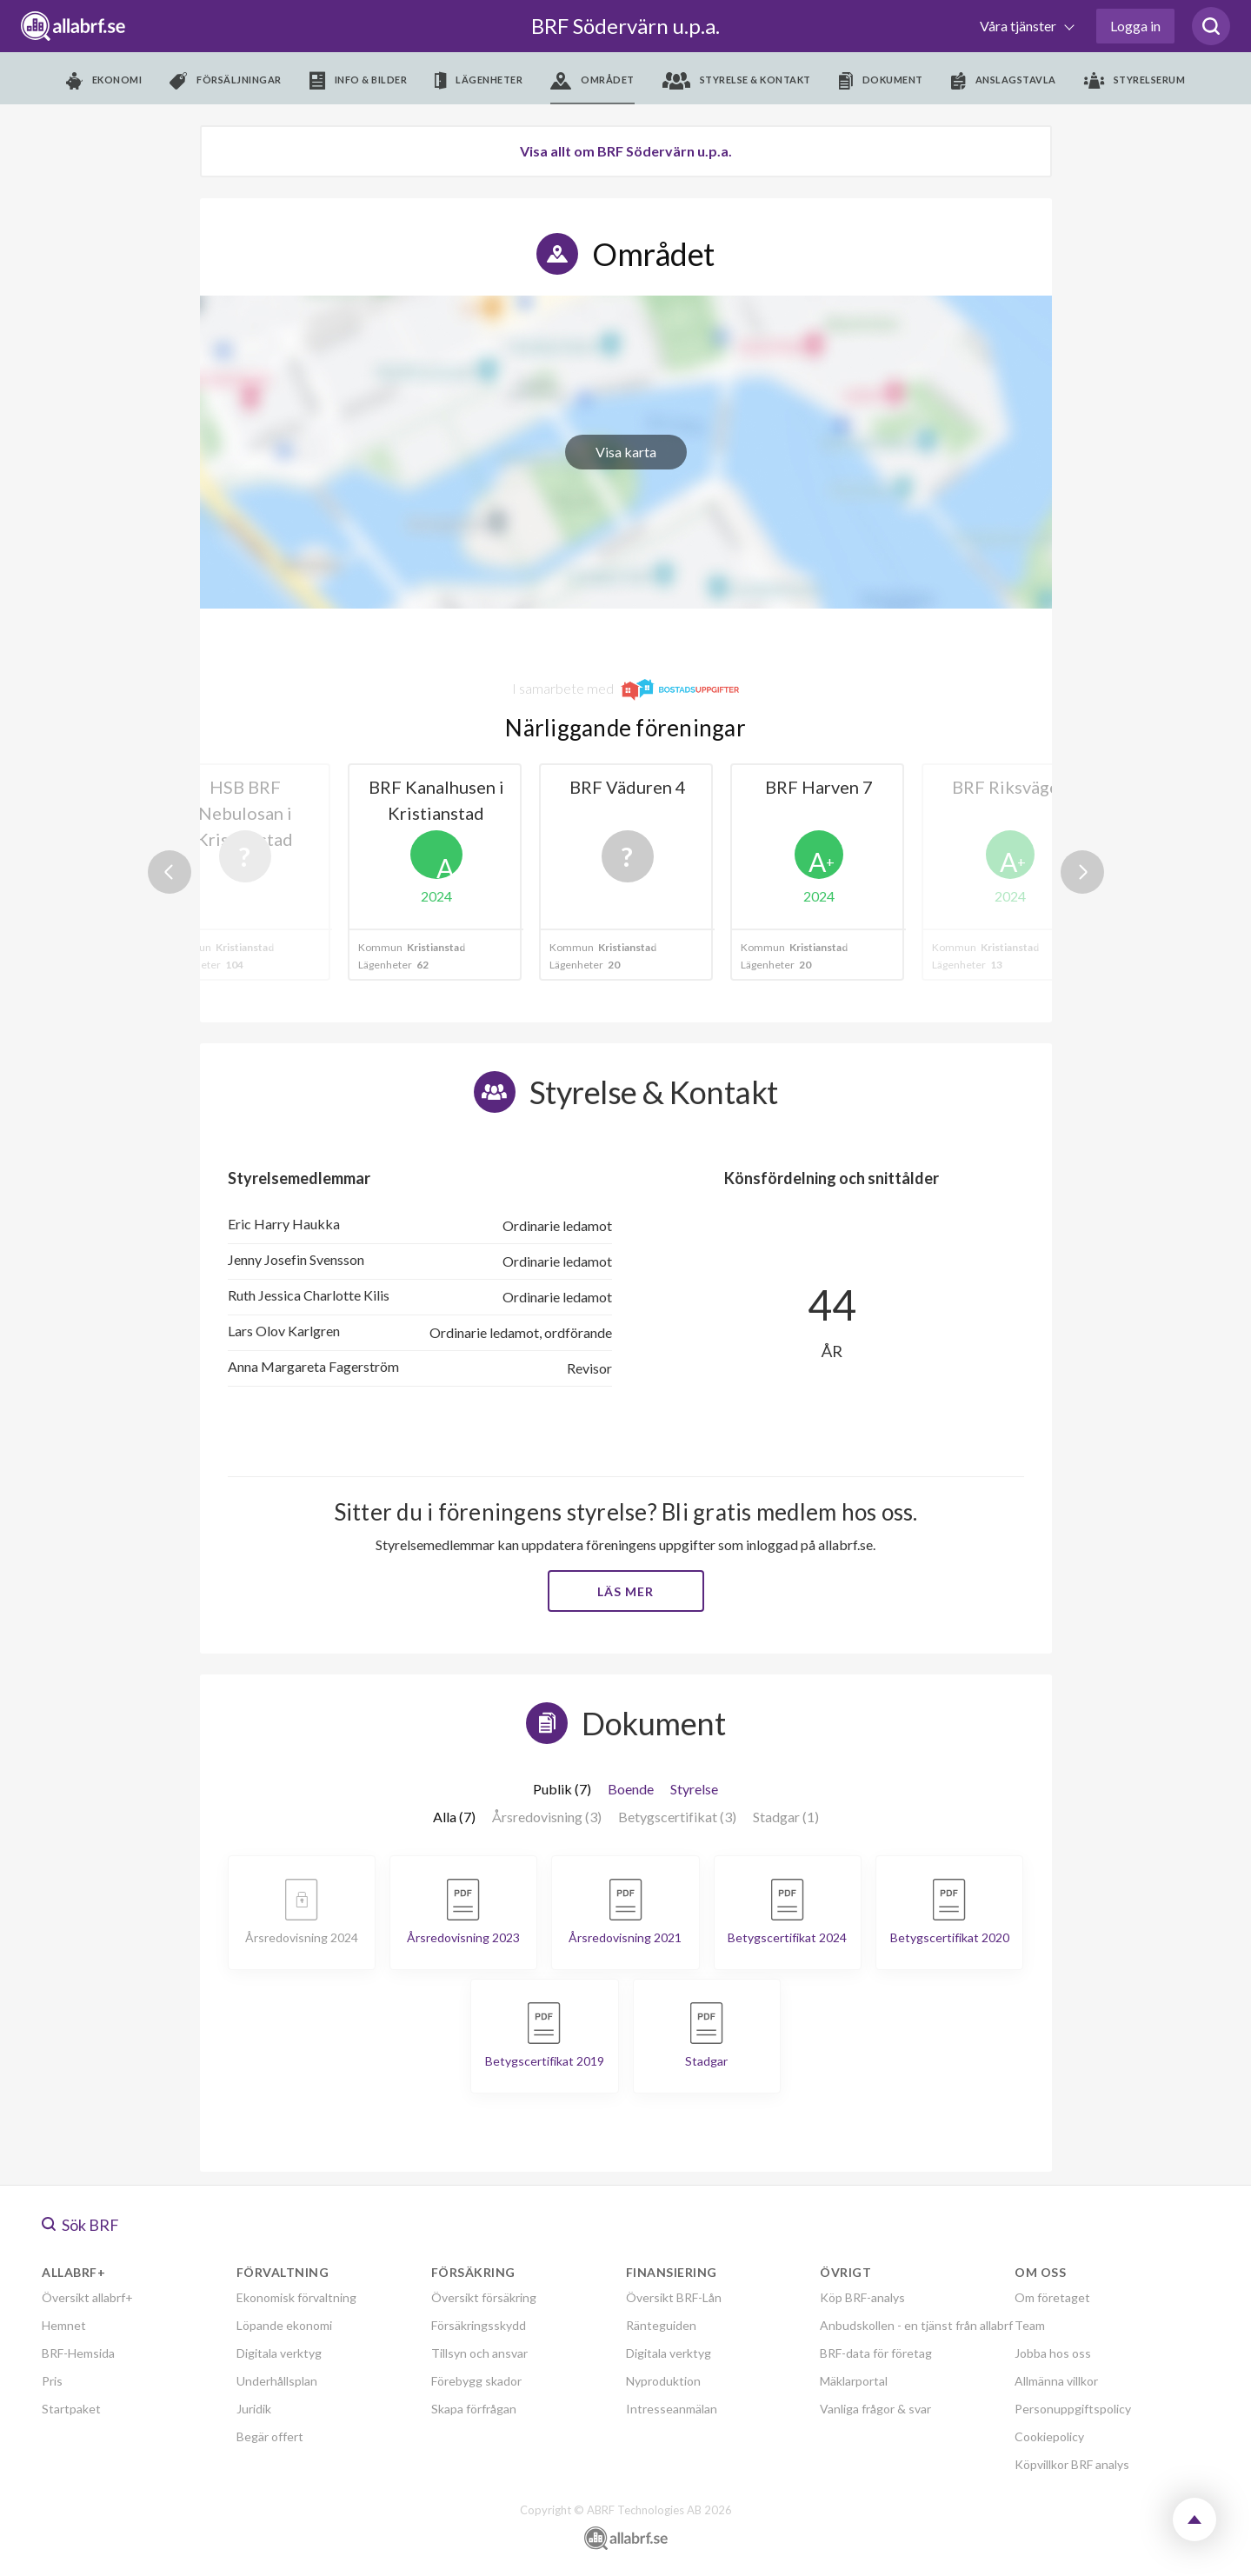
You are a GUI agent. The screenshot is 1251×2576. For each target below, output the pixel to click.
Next (1082, 872)
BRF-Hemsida (78, 2353)
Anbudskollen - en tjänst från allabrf (916, 2325)
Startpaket (71, 2408)
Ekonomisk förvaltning (296, 2297)
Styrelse (694, 1789)
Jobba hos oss (1053, 2353)
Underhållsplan (276, 2380)
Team (1030, 2325)
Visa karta (626, 451)
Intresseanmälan (671, 2408)
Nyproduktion (663, 2380)
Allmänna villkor (1056, 2380)
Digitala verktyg (279, 2353)
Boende (631, 1789)
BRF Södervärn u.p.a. (625, 25)
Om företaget (1052, 2297)
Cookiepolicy (1049, 2436)
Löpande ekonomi (284, 2325)
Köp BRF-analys (862, 2297)
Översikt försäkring (483, 2297)
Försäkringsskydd (478, 2325)
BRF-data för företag (876, 2353)
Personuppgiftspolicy (1073, 2408)
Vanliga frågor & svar (875, 2408)
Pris (52, 2380)
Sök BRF (80, 2224)
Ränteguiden (661, 2325)
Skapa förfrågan (473, 2408)
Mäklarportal (854, 2380)
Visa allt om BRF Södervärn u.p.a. (626, 151)
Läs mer (625, 1591)
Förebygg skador (476, 2380)
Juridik (253, 2408)
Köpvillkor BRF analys (1072, 2464)
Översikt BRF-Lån (674, 2297)
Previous (169, 872)
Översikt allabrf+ (87, 2297)
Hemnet (64, 2325)
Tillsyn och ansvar (479, 2353)
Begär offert (269, 2436)
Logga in (1135, 25)
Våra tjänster (1019, 25)
